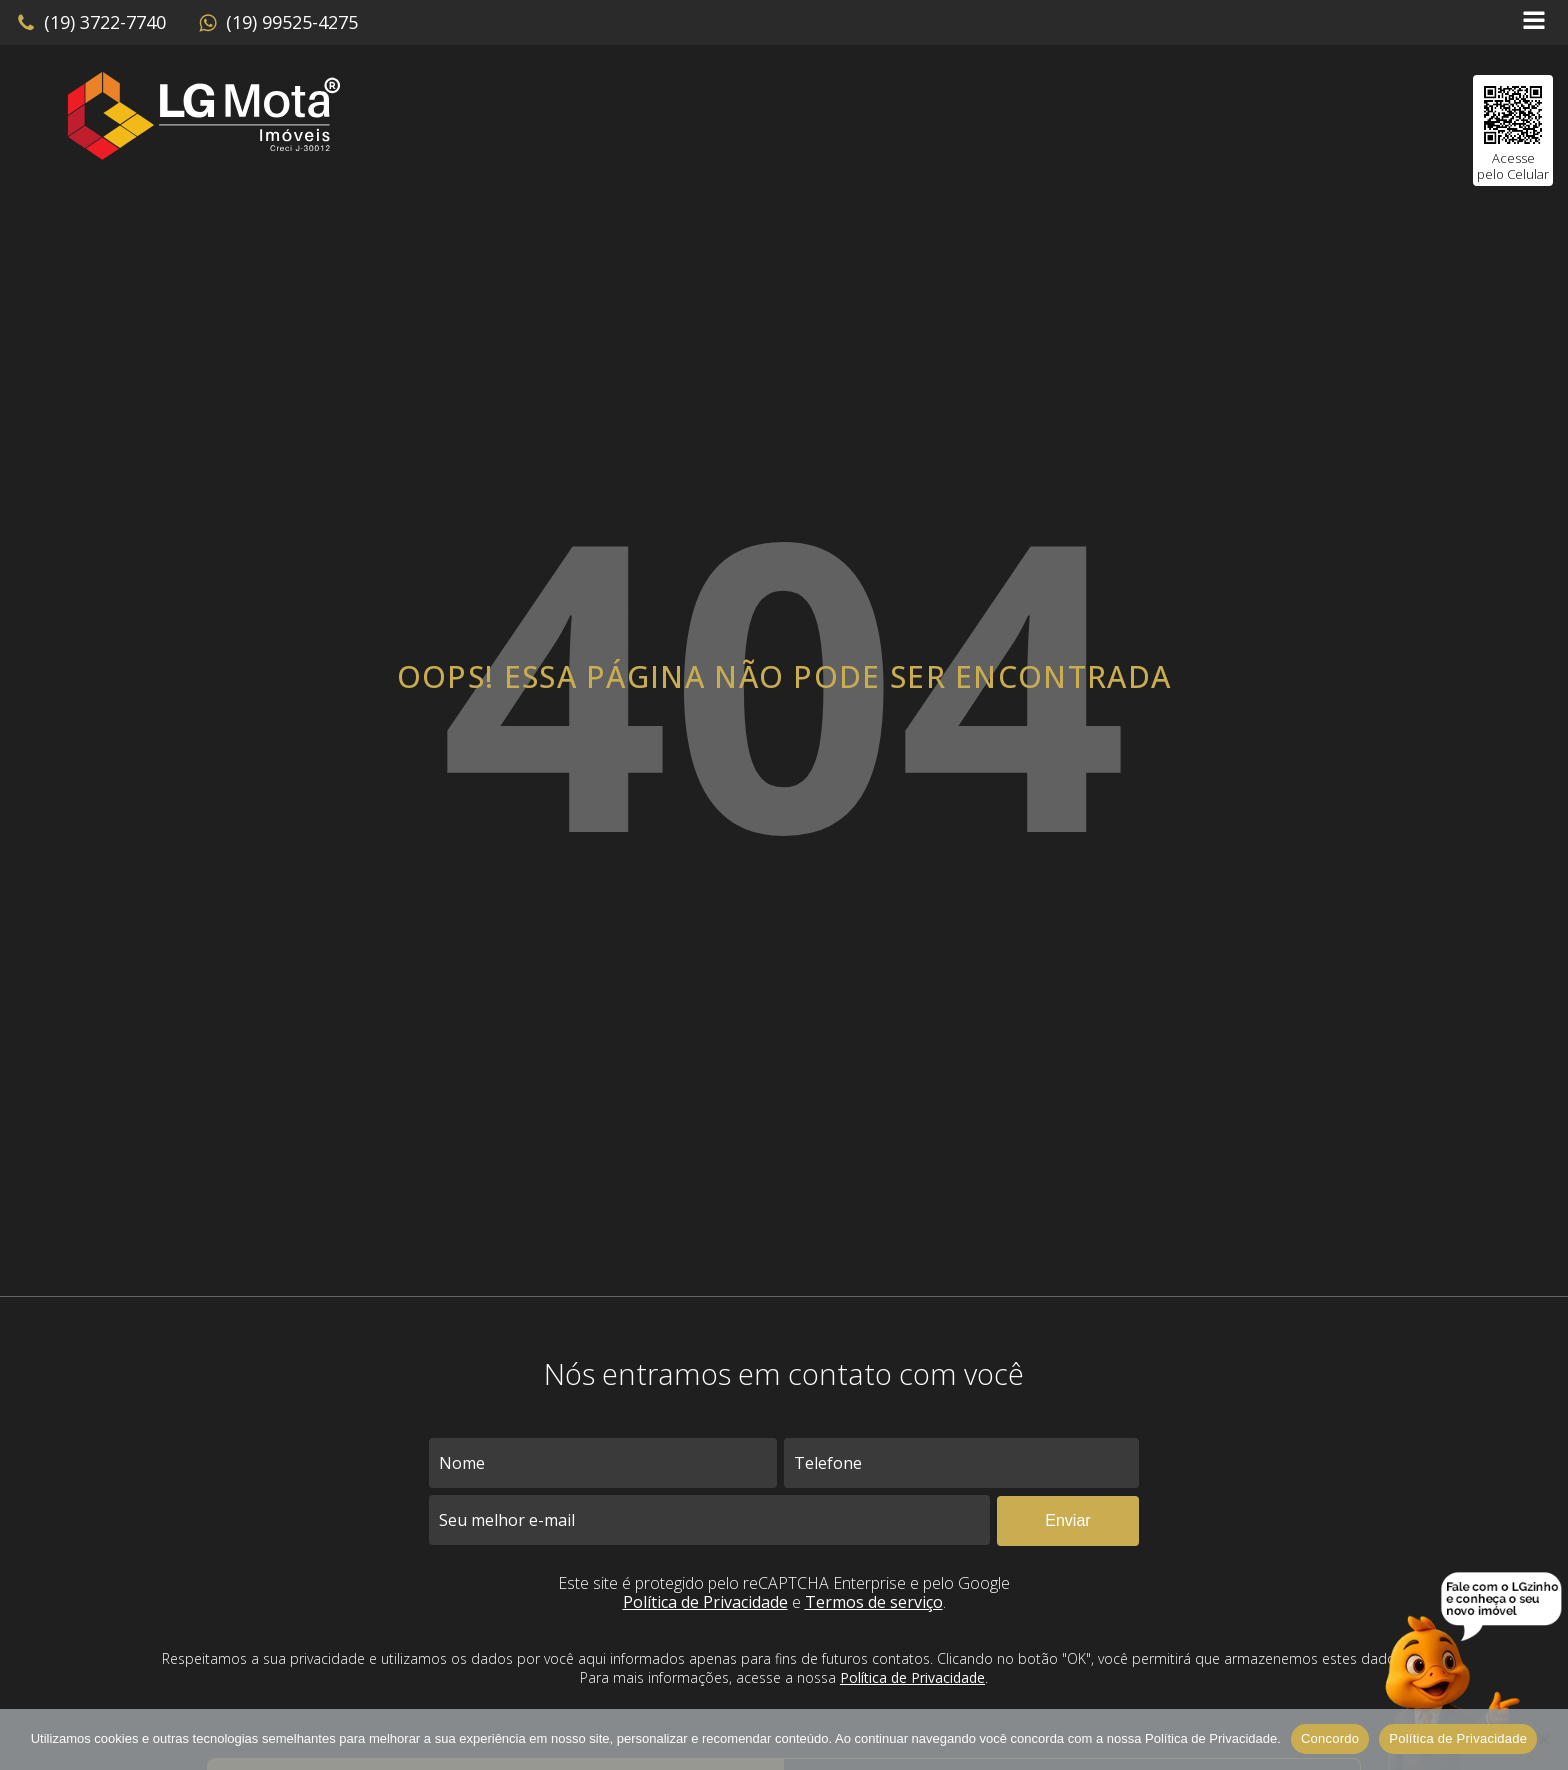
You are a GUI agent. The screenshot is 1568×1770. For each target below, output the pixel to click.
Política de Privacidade (705, 1602)
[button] (91, 23)
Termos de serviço (874, 1602)
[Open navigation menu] (1534, 22)
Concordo (1330, 1738)
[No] (1543, 1739)
